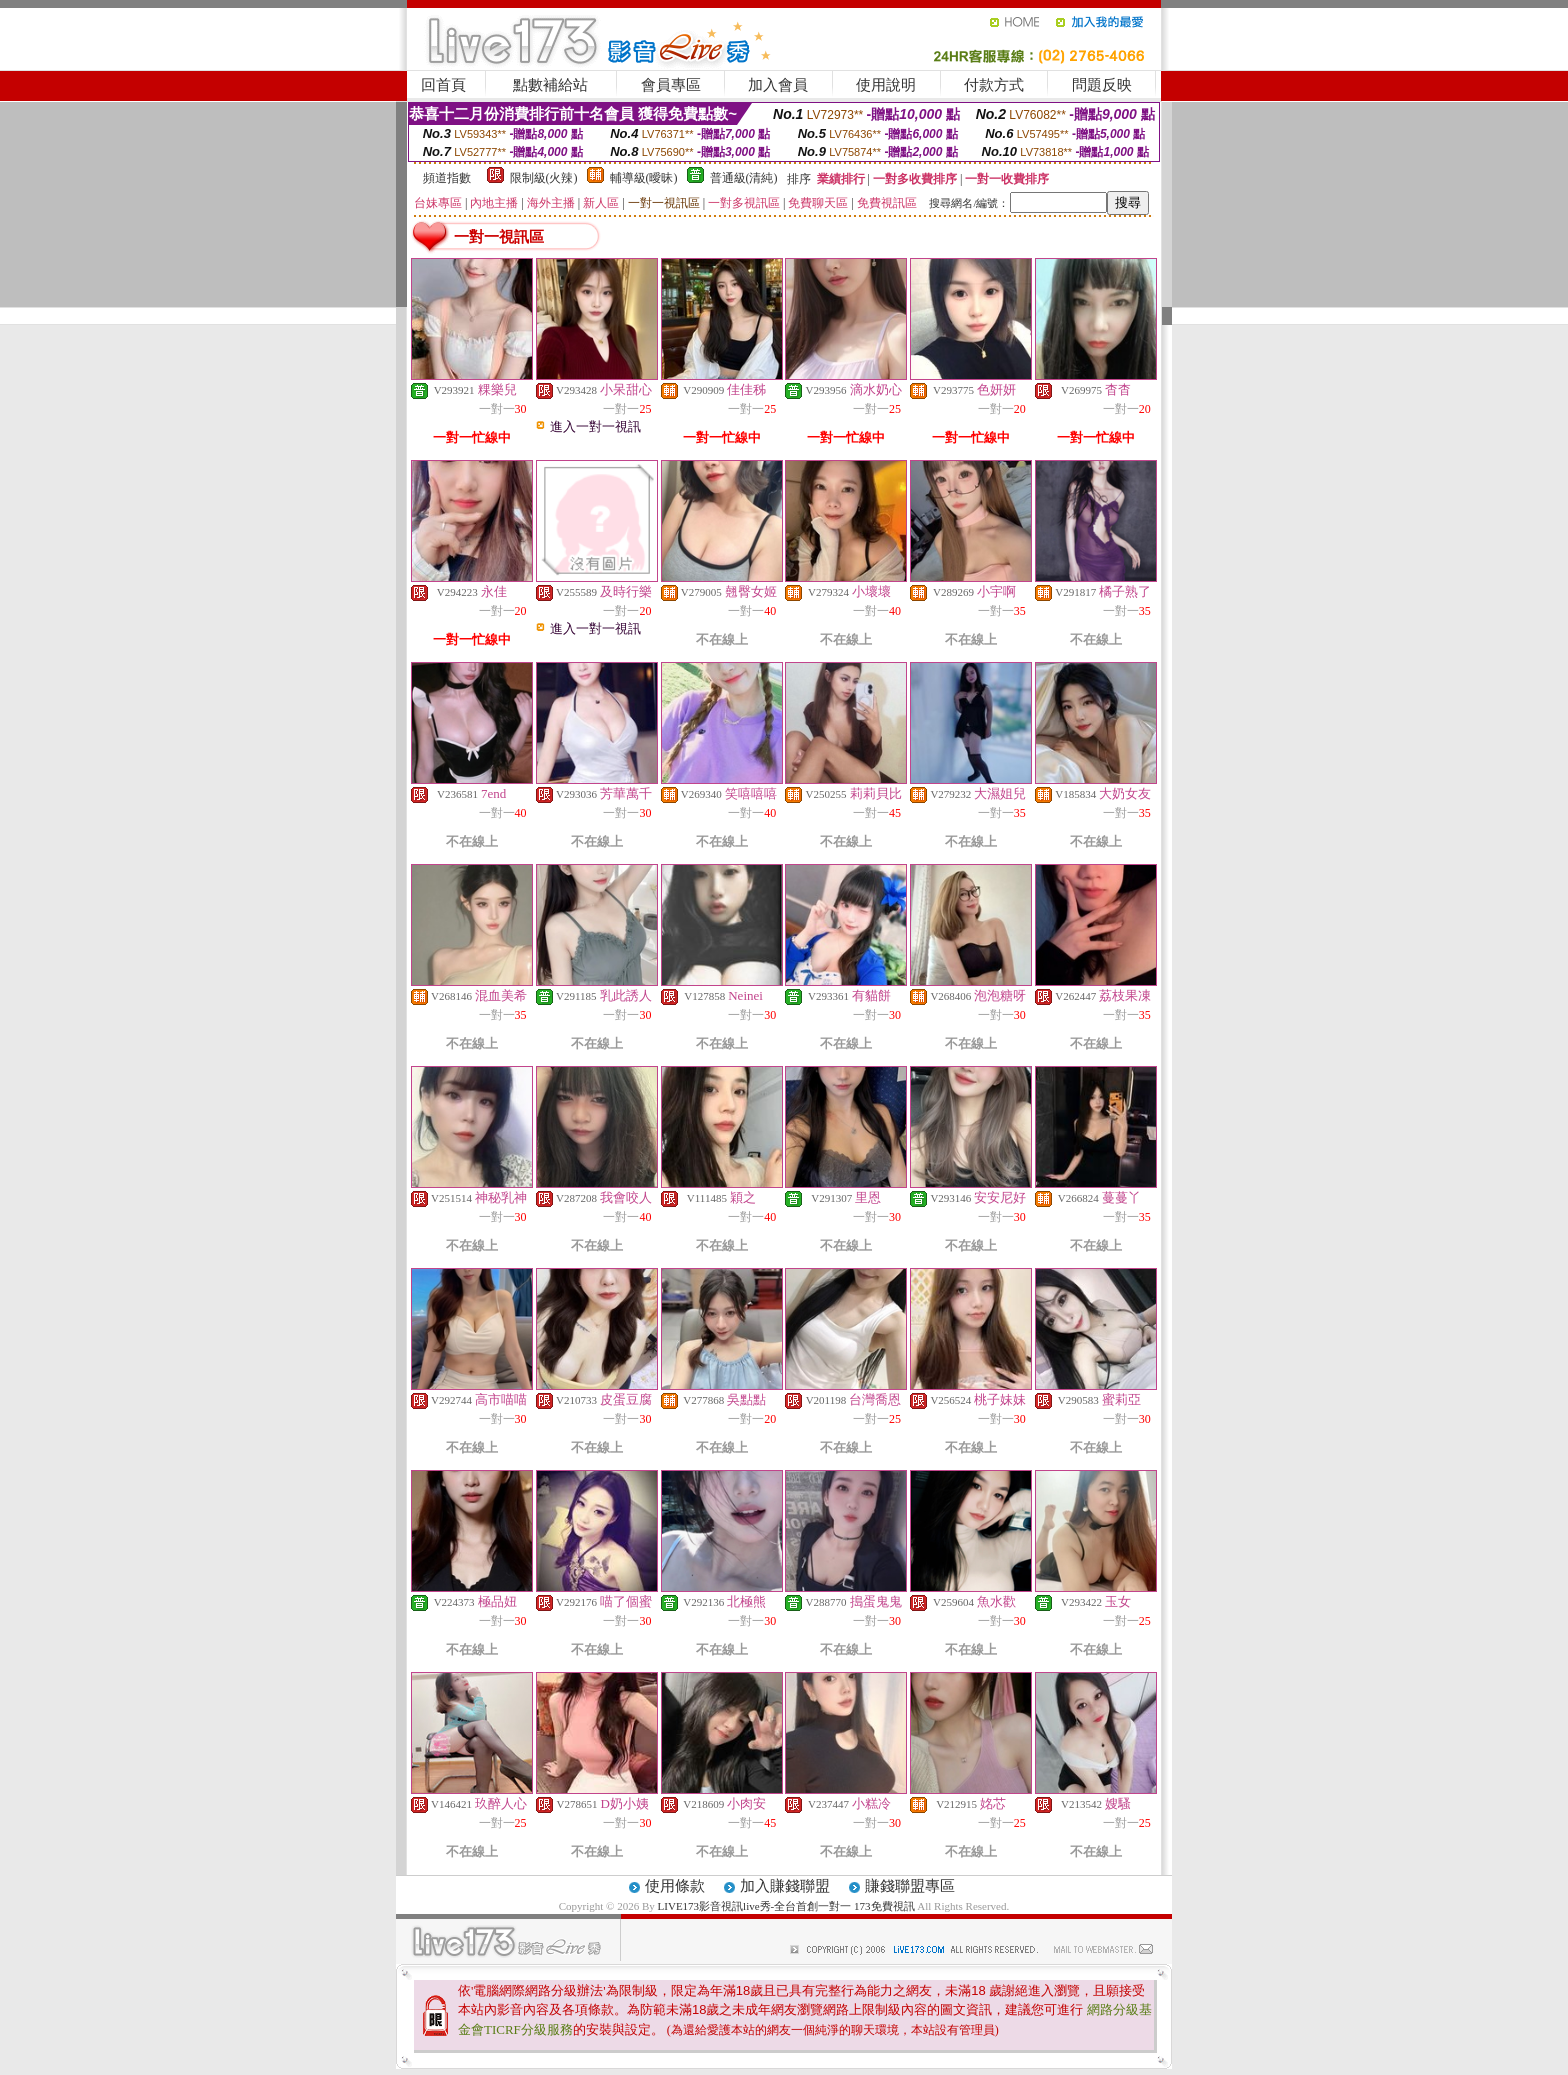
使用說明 (886, 85)
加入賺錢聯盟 (785, 1886)
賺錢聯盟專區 (910, 1886)
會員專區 (671, 85)
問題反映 (1102, 85)
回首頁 (443, 85)
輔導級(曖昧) (644, 178)
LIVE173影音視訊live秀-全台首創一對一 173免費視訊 (786, 1906)
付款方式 (994, 85)
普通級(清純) (744, 178)
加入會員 (778, 85)
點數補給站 (550, 85)
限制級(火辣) (544, 178)
